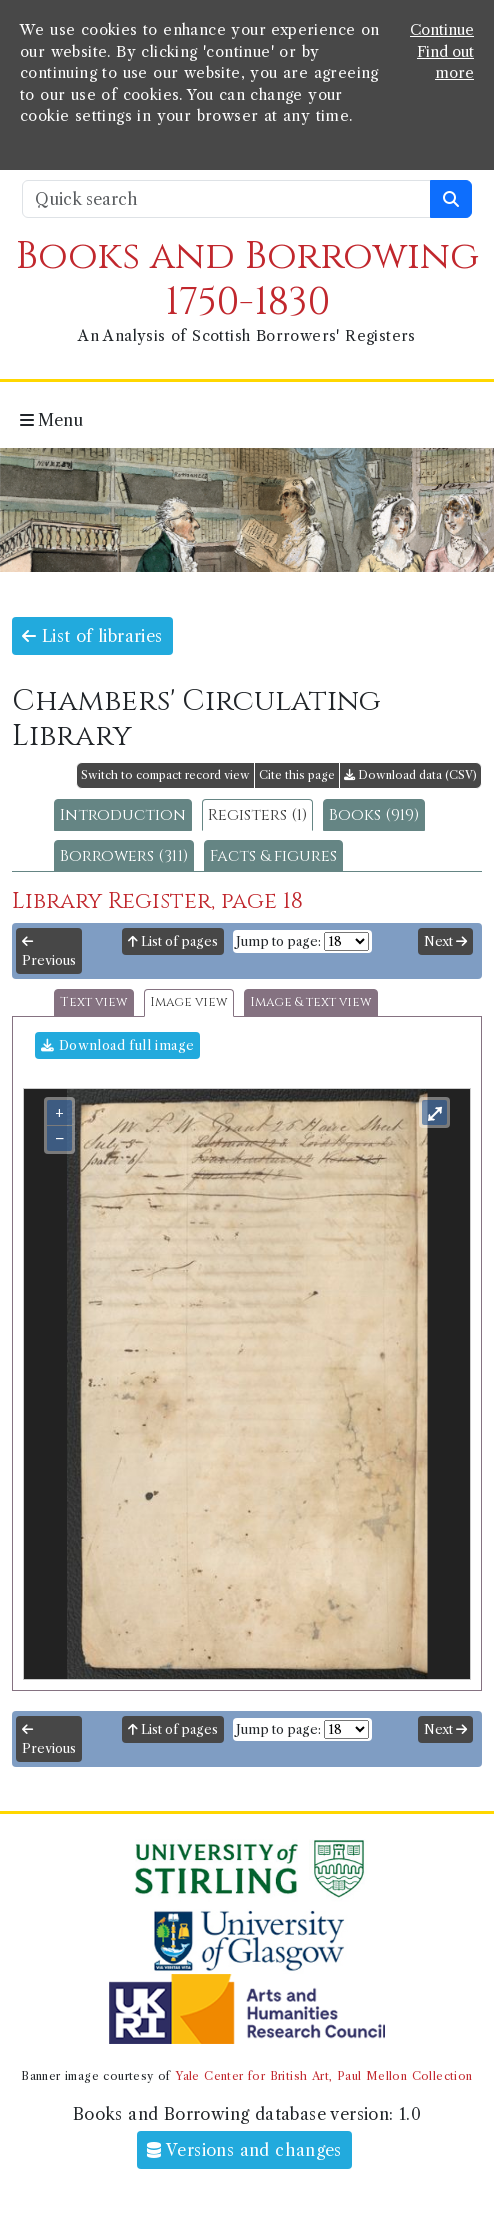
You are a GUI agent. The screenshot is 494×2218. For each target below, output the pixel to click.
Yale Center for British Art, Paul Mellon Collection (323, 2076)
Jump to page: (278, 941)
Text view (94, 1002)
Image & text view (311, 1002)
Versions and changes (244, 2150)
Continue (442, 30)
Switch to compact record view (165, 775)
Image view (189, 1002)
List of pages (173, 941)
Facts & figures (273, 856)
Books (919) (374, 815)
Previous (49, 952)
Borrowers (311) (124, 856)
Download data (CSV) (410, 775)
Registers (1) (257, 815)
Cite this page (297, 775)
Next (445, 941)
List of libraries (92, 636)
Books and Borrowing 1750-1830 (247, 279)
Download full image (117, 1045)
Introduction (123, 815)
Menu (51, 420)
